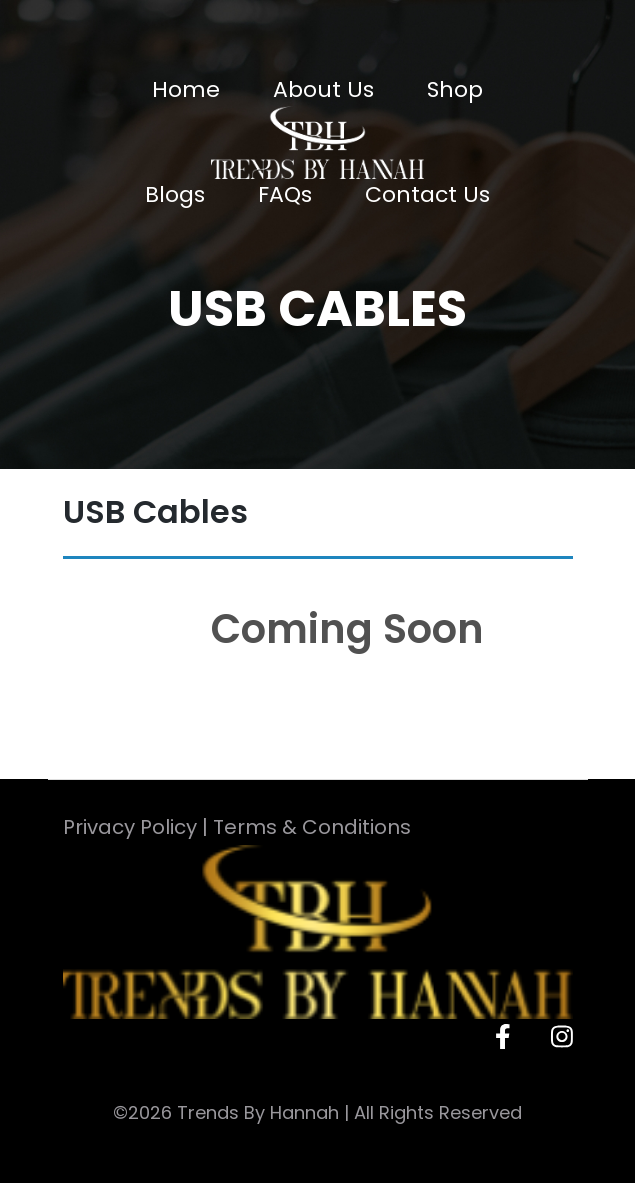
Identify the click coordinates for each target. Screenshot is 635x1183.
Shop (455, 89)
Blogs (175, 194)
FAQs (285, 194)
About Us (323, 89)
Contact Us (427, 194)
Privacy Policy (130, 827)
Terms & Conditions (312, 827)
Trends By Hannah (258, 1112)
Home (186, 89)
